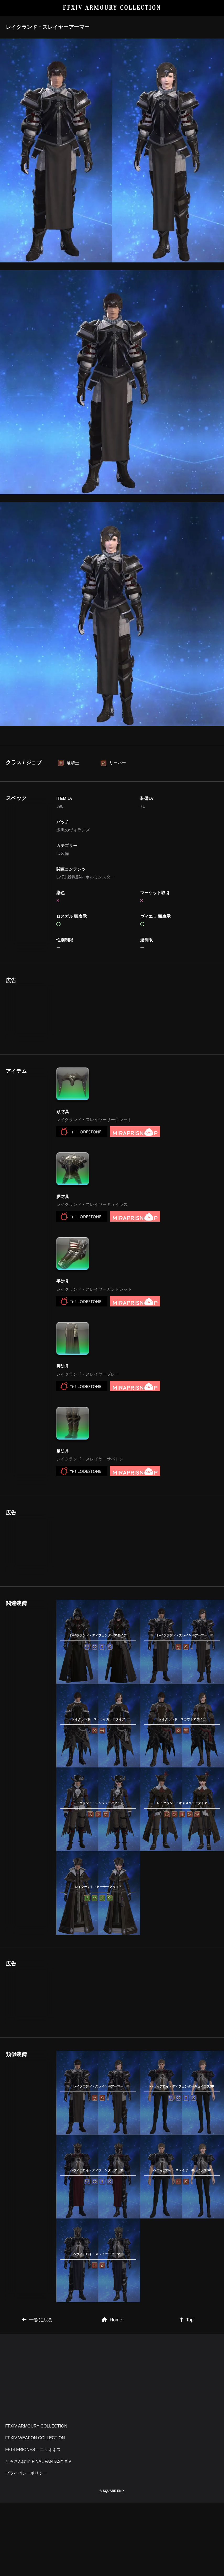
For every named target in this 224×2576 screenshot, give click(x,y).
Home (112, 2393)
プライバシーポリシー (26, 2546)
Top (187, 2393)
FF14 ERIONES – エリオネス (33, 2523)
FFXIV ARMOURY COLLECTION (112, 7)
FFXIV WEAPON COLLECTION (35, 2511)
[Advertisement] (112, 771)
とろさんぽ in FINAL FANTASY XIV (38, 2535)
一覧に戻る (37, 2393)
